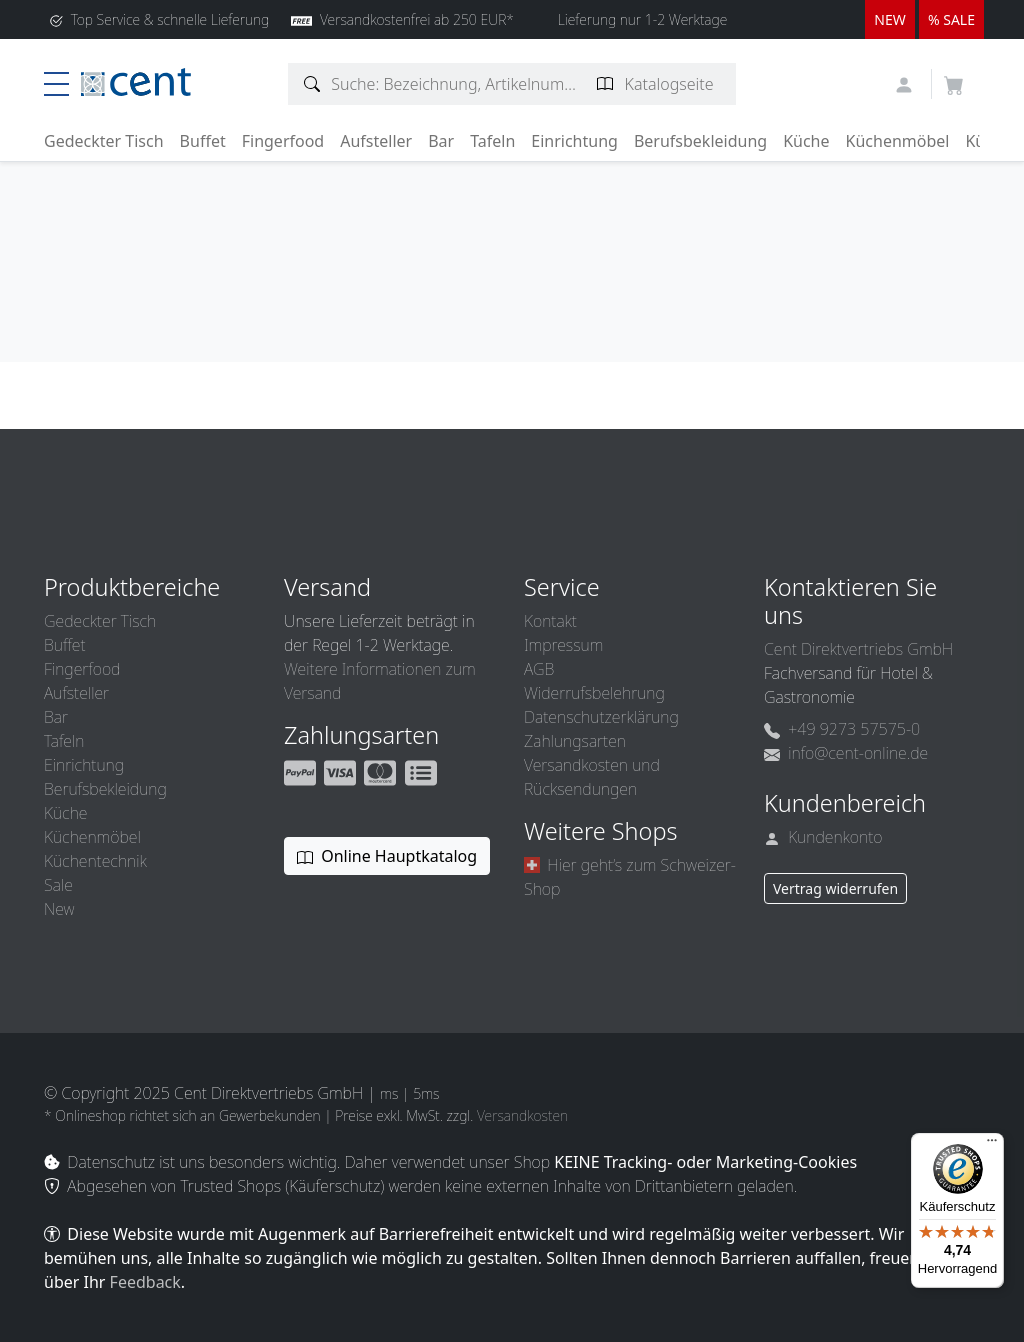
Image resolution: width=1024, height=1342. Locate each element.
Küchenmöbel (898, 141)
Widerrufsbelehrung (594, 693)
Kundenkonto (823, 837)
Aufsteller (376, 141)
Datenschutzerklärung (601, 717)
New (59, 909)
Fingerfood (283, 141)
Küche (806, 141)
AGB (539, 669)
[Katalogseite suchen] (605, 84)
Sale (58, 885)
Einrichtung (574, 141)
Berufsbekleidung (700, 141)
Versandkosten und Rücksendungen (592, 777)
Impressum (563, 645)
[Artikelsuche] (312, 84)
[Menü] (992, 1145)
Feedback (145, 1282)
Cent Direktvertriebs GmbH (858, 649)
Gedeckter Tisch (104, 141)
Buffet (203, 141)
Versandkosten (522, 1115)
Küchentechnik (95, 861)
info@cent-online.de (846, 753)
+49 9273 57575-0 (842, 729)
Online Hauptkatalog (387, 856)
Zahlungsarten (575, 741)
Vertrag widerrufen (835, 888)
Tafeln (492, 141)
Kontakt (550, 621)
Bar (441, 141)
